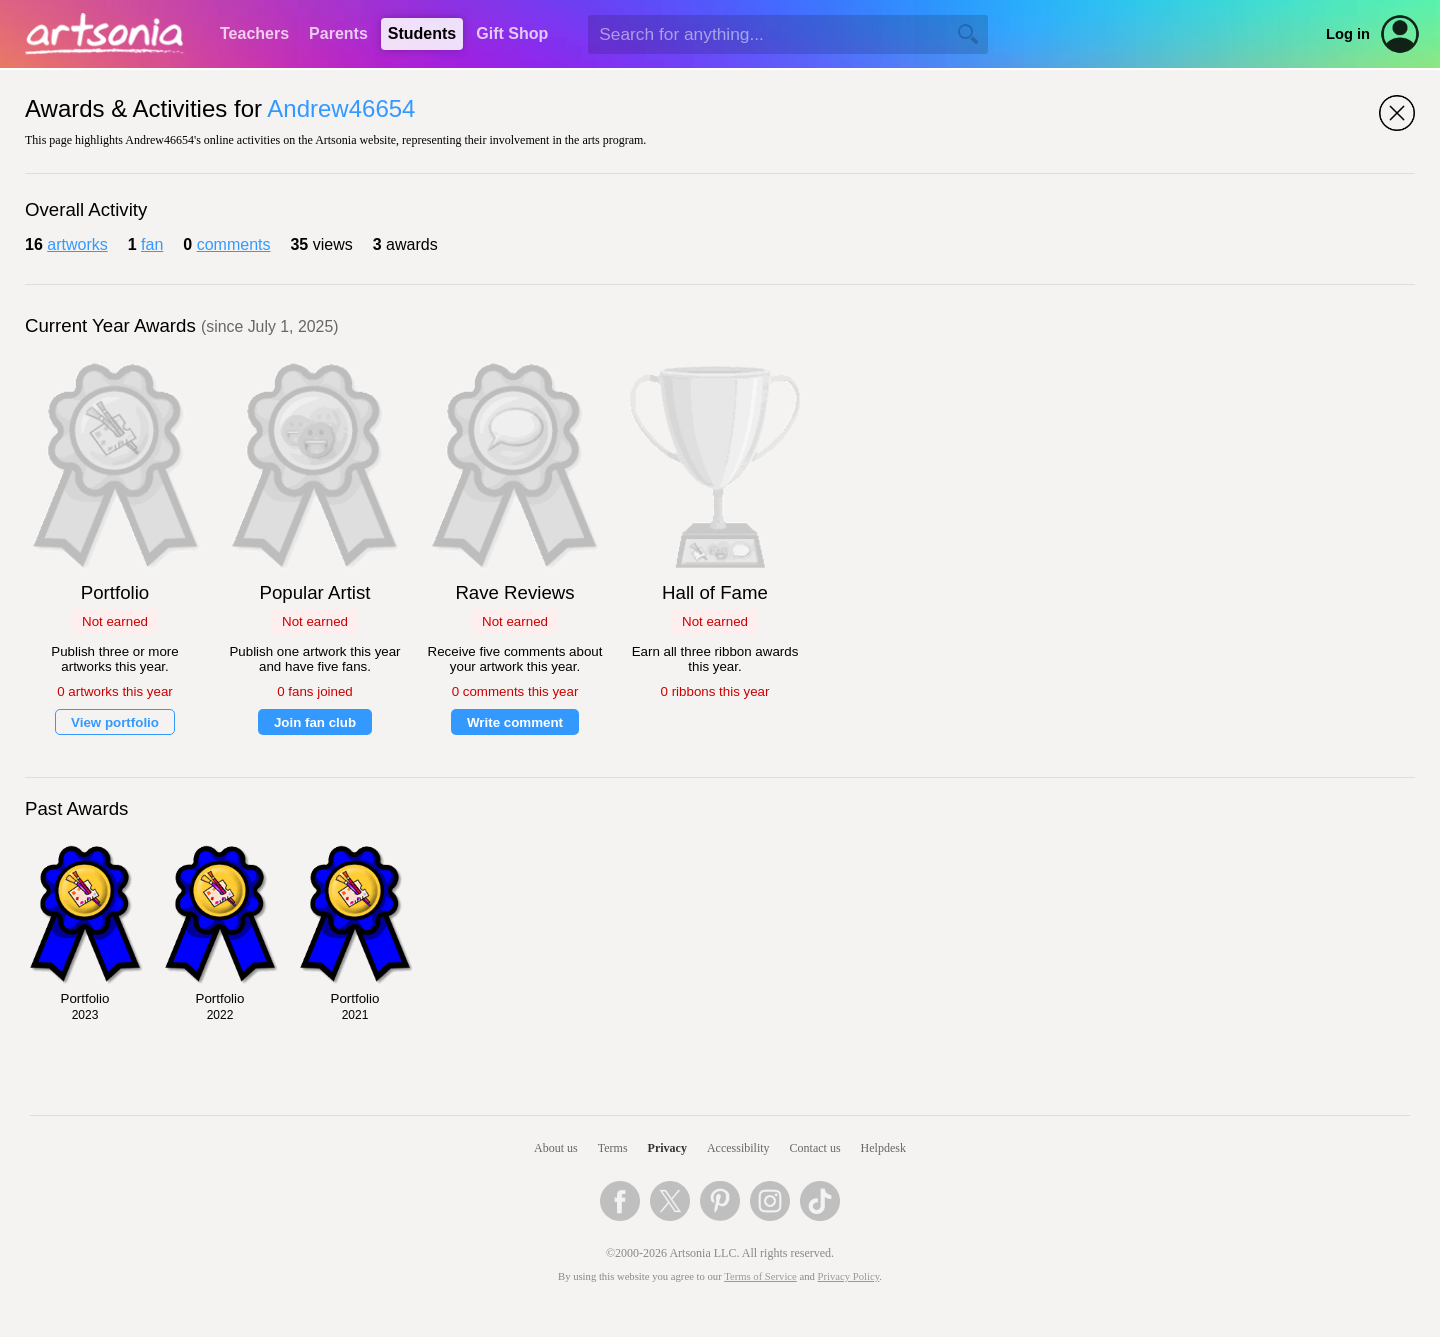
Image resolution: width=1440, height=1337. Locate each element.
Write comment (515, 722)
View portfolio (115, 722)
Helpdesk (883, 1148)
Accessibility (738, 1148)
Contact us (815, 1148)
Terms (613, 1148)
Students (422, 33)
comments (234, 244)
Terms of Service (760, 1276)
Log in (1348, 34)
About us (556, 1148)
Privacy (667, 1148)
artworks (77, 244)
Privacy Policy (849, 1276)
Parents (338, 33)
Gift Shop (512, 33)
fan (152, 244)
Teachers (254, 33)
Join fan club (315, 722)
